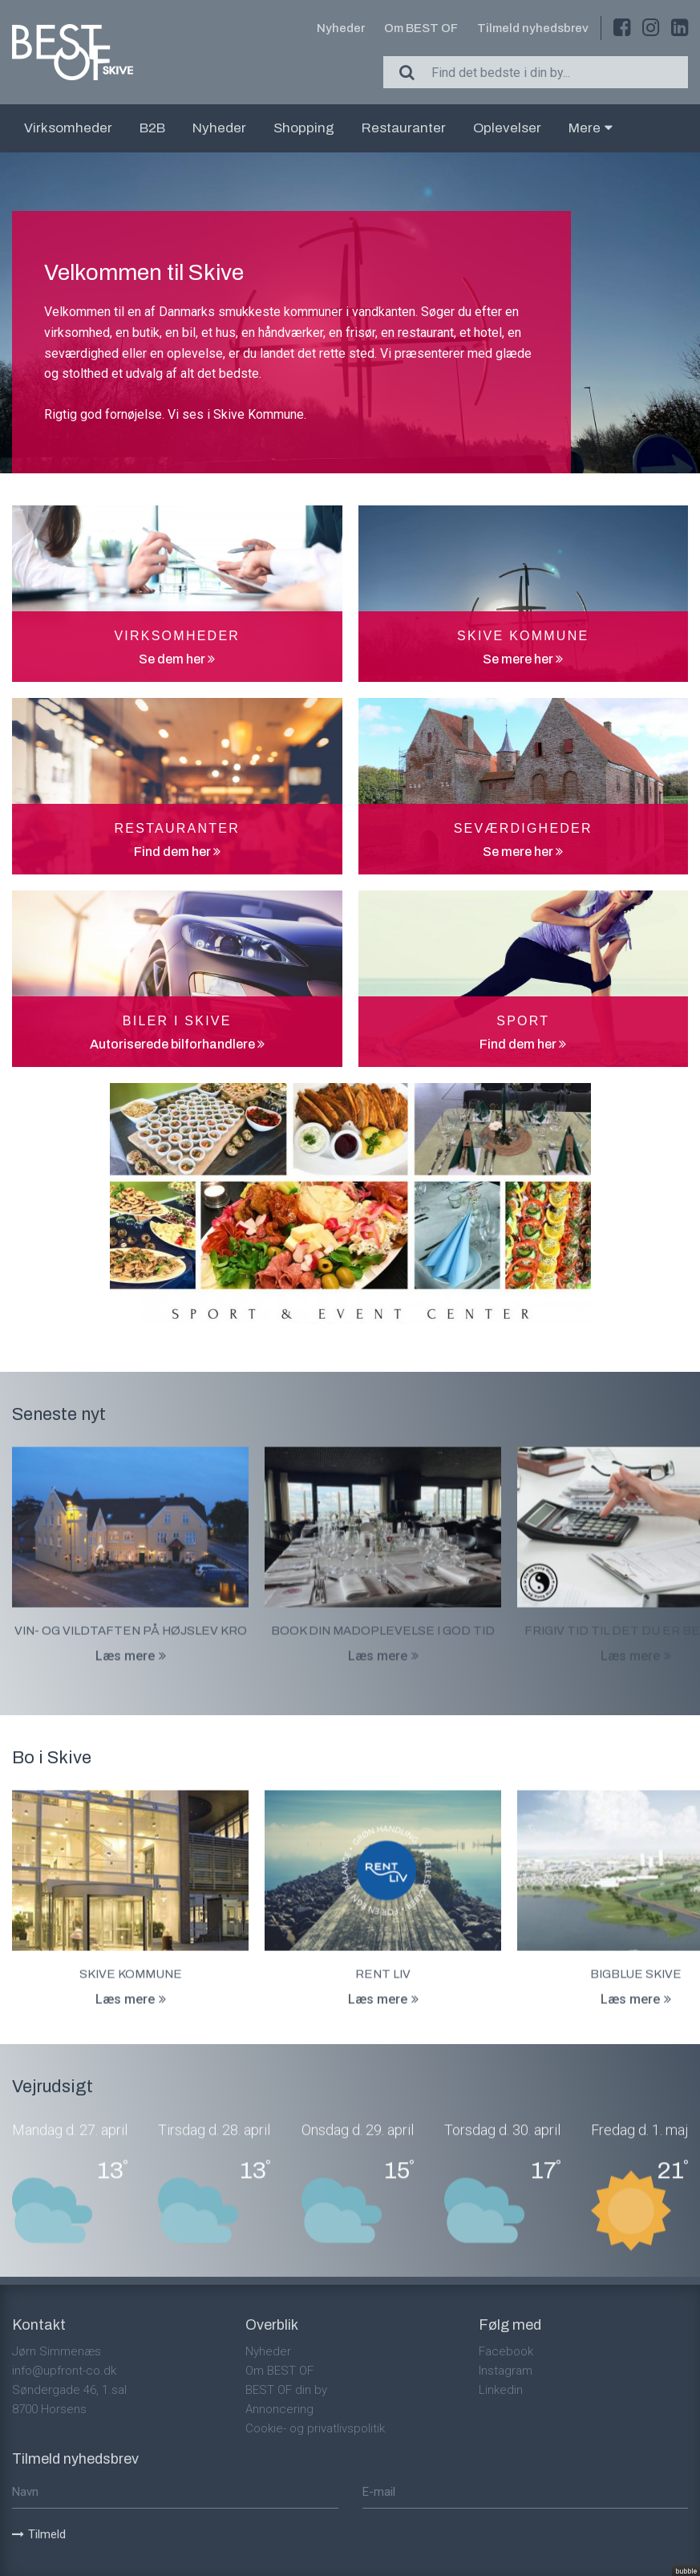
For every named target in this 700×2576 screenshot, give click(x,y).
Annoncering (279, 2409)
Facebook (506, 2351)
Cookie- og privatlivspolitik (315, 2428)
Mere (590, 128)
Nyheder (341, 28)
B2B (152, 128)
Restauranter (404, 128)
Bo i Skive (51, 1757)
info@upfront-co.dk (64, 2370)
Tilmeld (39, 2534)
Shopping (303, 128)
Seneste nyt (59, 1414)
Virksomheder (68, 128)
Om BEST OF (421, 28)
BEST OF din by (286, 2390)
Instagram (505, 2370)
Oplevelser (507, 128)
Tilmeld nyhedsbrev (533, 28)
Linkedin (501, 2390)
